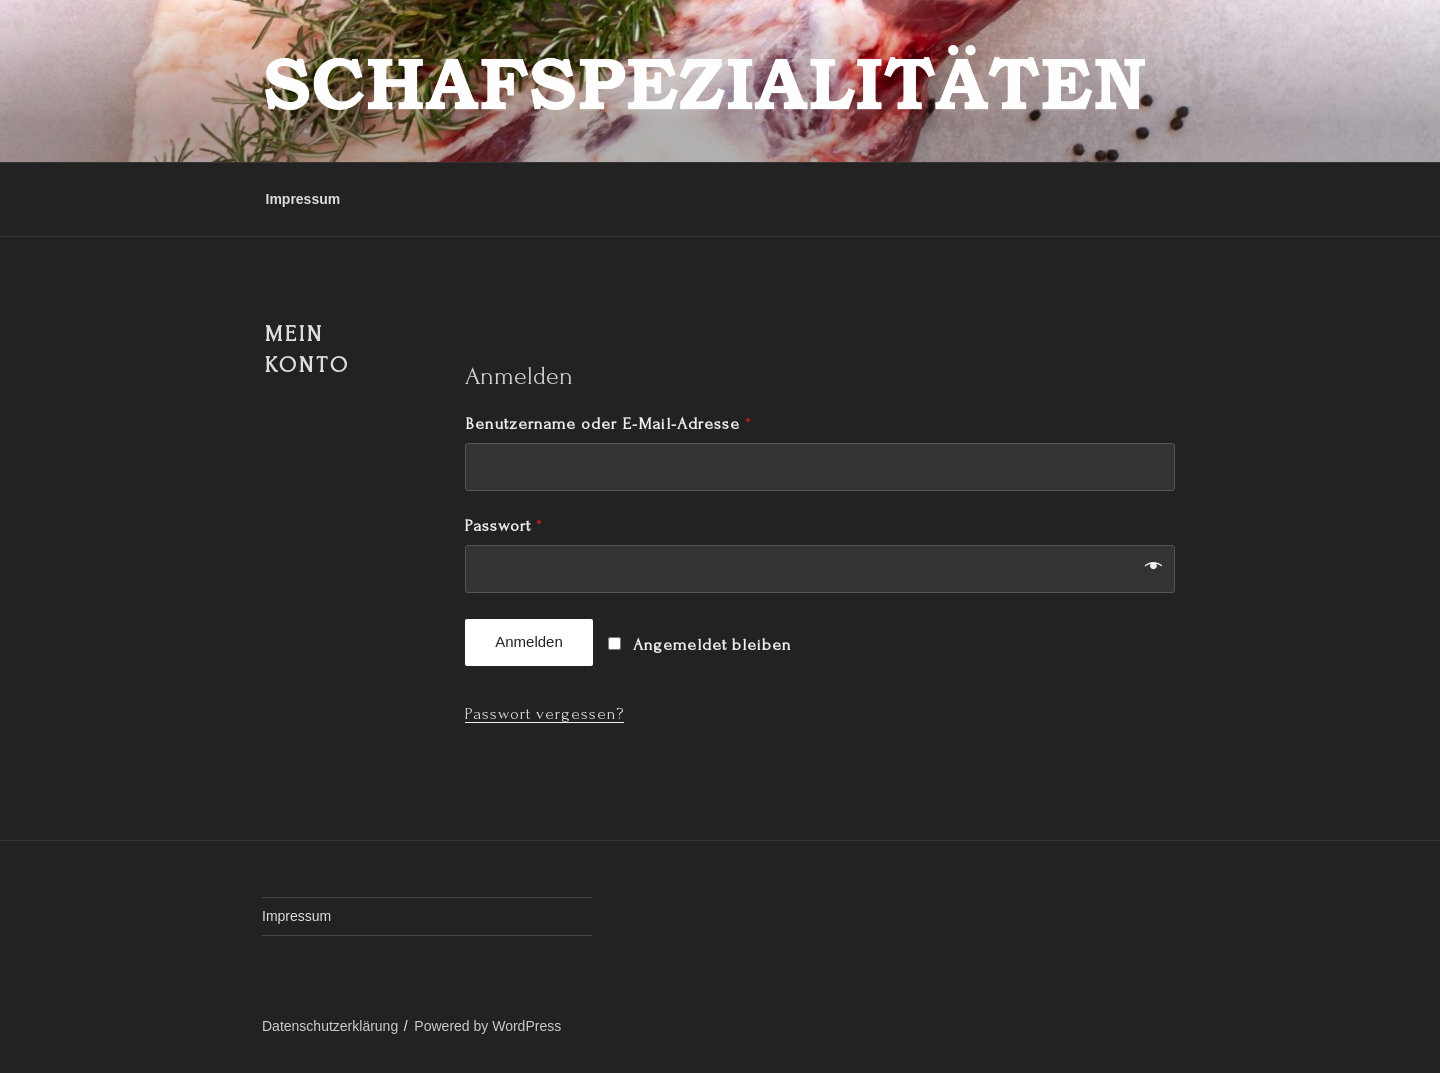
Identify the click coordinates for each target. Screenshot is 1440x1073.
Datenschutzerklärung (330, 1026)
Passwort (503, 525)
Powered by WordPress (487, 1026)
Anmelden (529, 641)
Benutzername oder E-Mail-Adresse (608, 423)
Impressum (303, 199)
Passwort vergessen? (544, 713)
